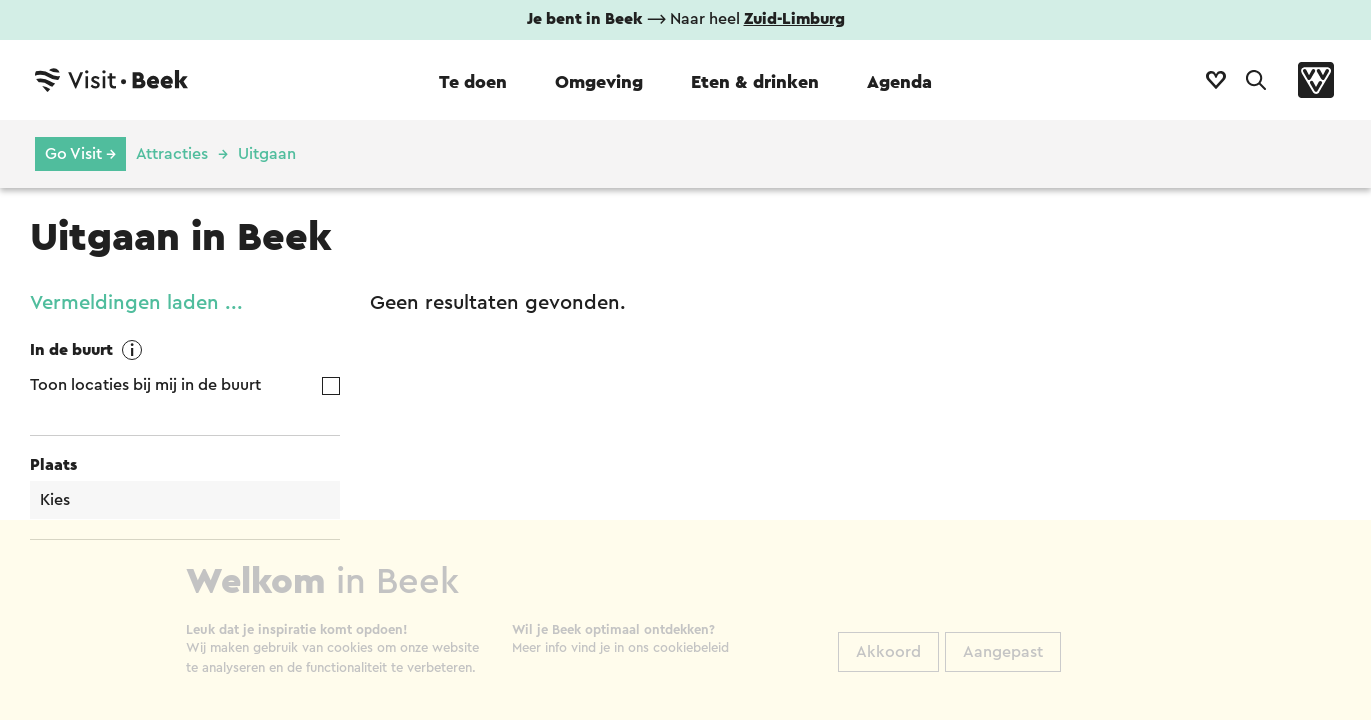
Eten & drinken (755, 82)
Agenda (899, 82)
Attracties (172, 154)
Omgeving (599, 82)
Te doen (473, 82)
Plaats (53, 465)
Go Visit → (80, 154)
